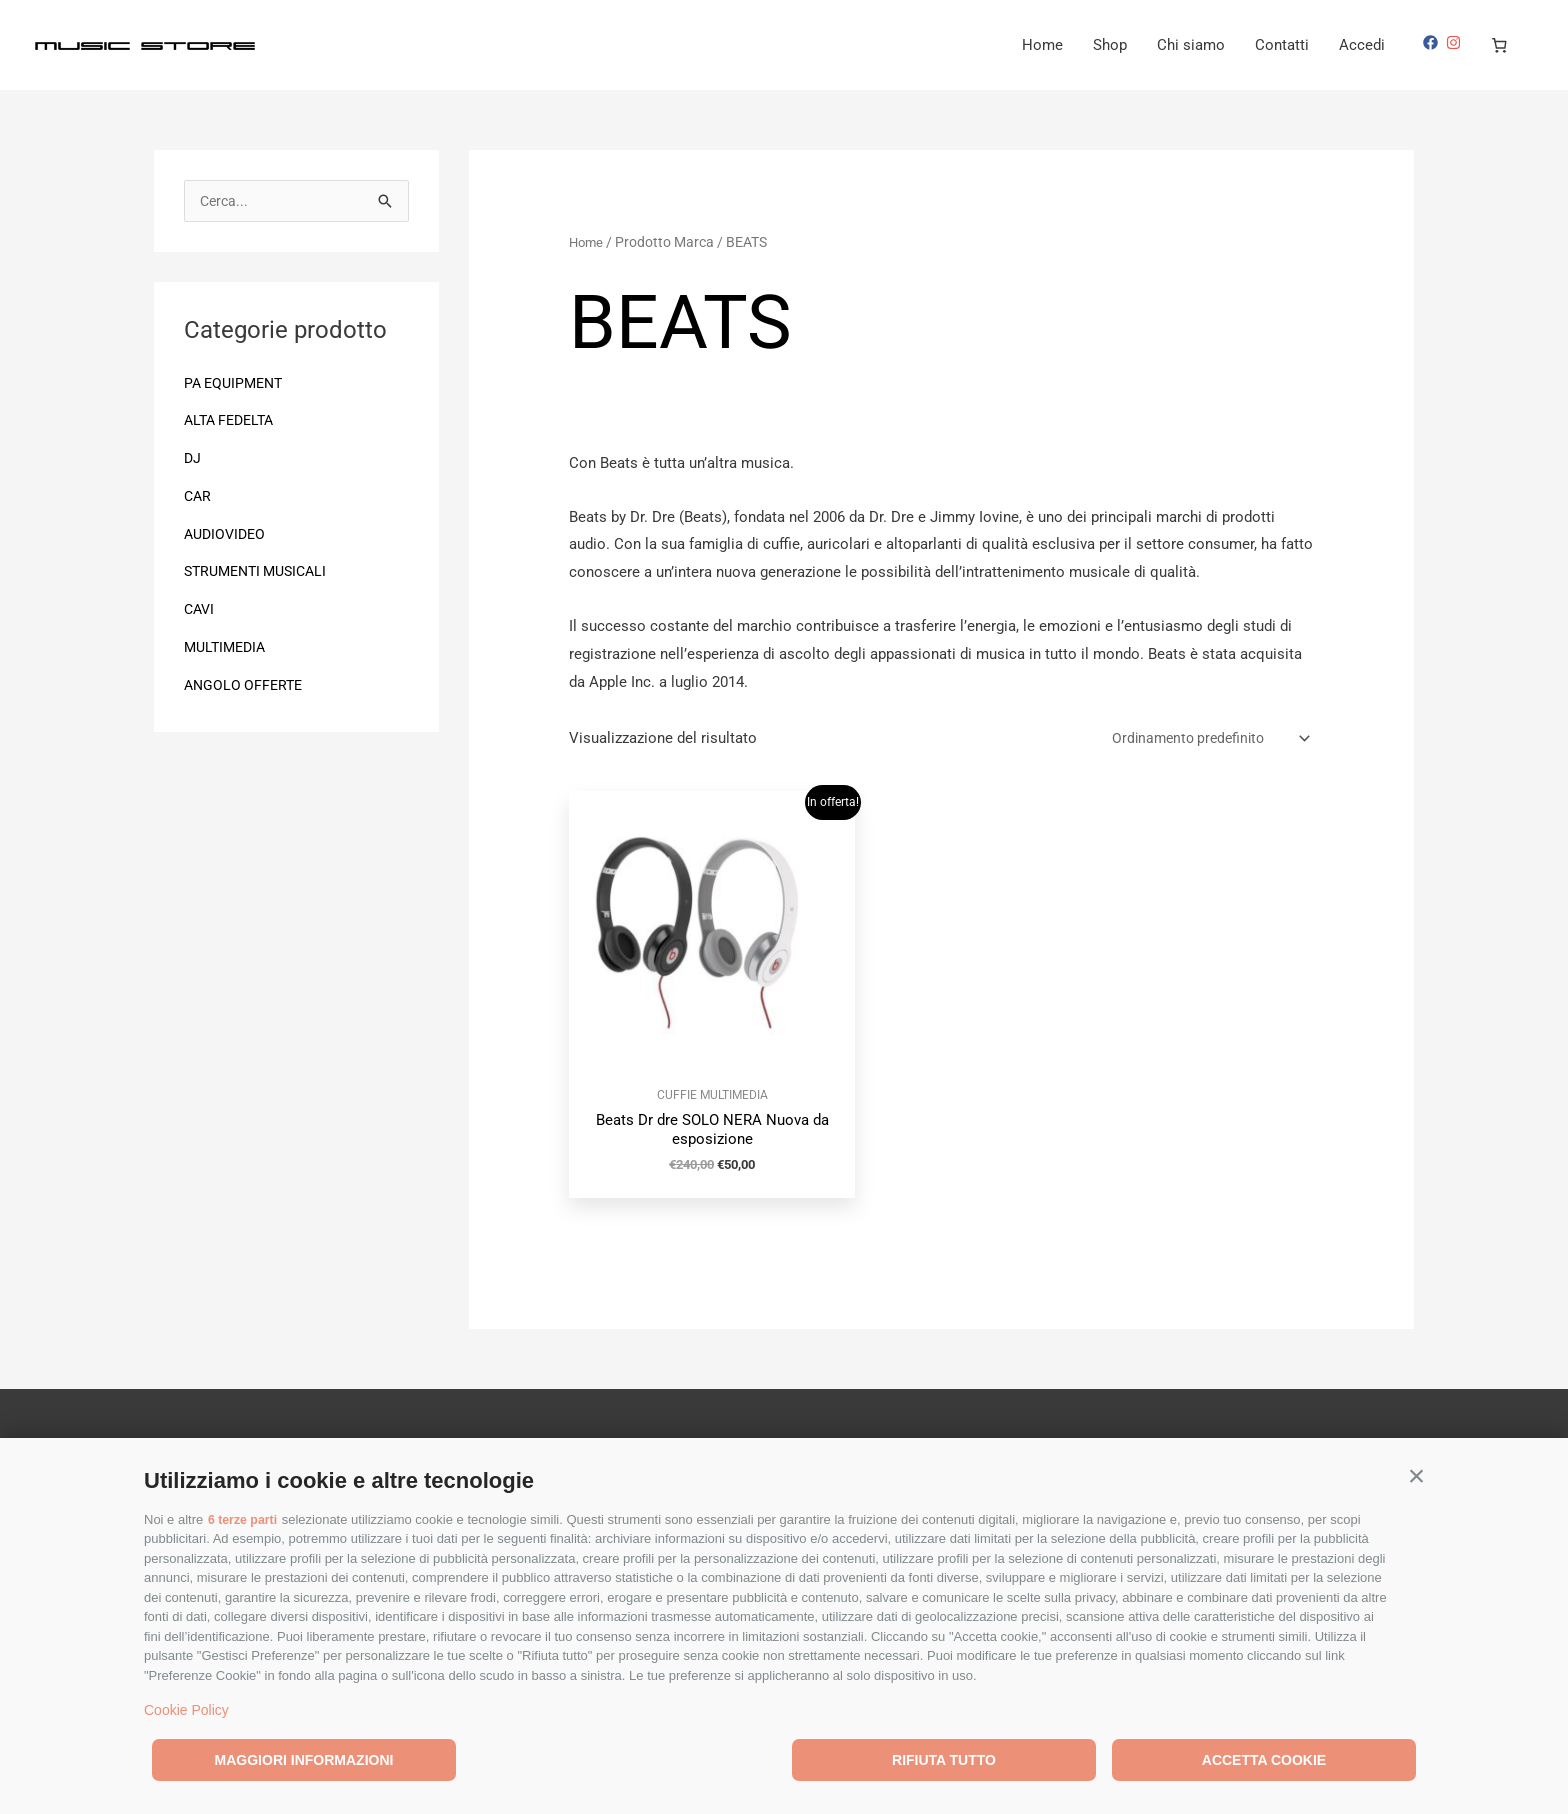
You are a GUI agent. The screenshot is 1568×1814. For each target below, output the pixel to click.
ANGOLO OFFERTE (246, 687)
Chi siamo (1191, 45)
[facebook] (1433, 42)
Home (1042, 45)
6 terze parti (244, 1519)
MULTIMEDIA (228, 649)
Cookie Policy (186, 1710)
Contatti (1282, 45)
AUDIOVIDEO (227, 536)
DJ (193, 460)
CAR (198, 498)
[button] (1416, 1475)
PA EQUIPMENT (237, 385)
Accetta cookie (1264, 1760)
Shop (1110, 45)
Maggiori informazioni (304, 1760)
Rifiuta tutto (944, 1760)
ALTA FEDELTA (233, 422)
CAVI (200, 611)
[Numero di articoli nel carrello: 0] (1500, 45)
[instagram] (1456, 42)
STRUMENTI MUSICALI (261, 573)
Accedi (1362, 45)
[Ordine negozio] (1198, 739)
